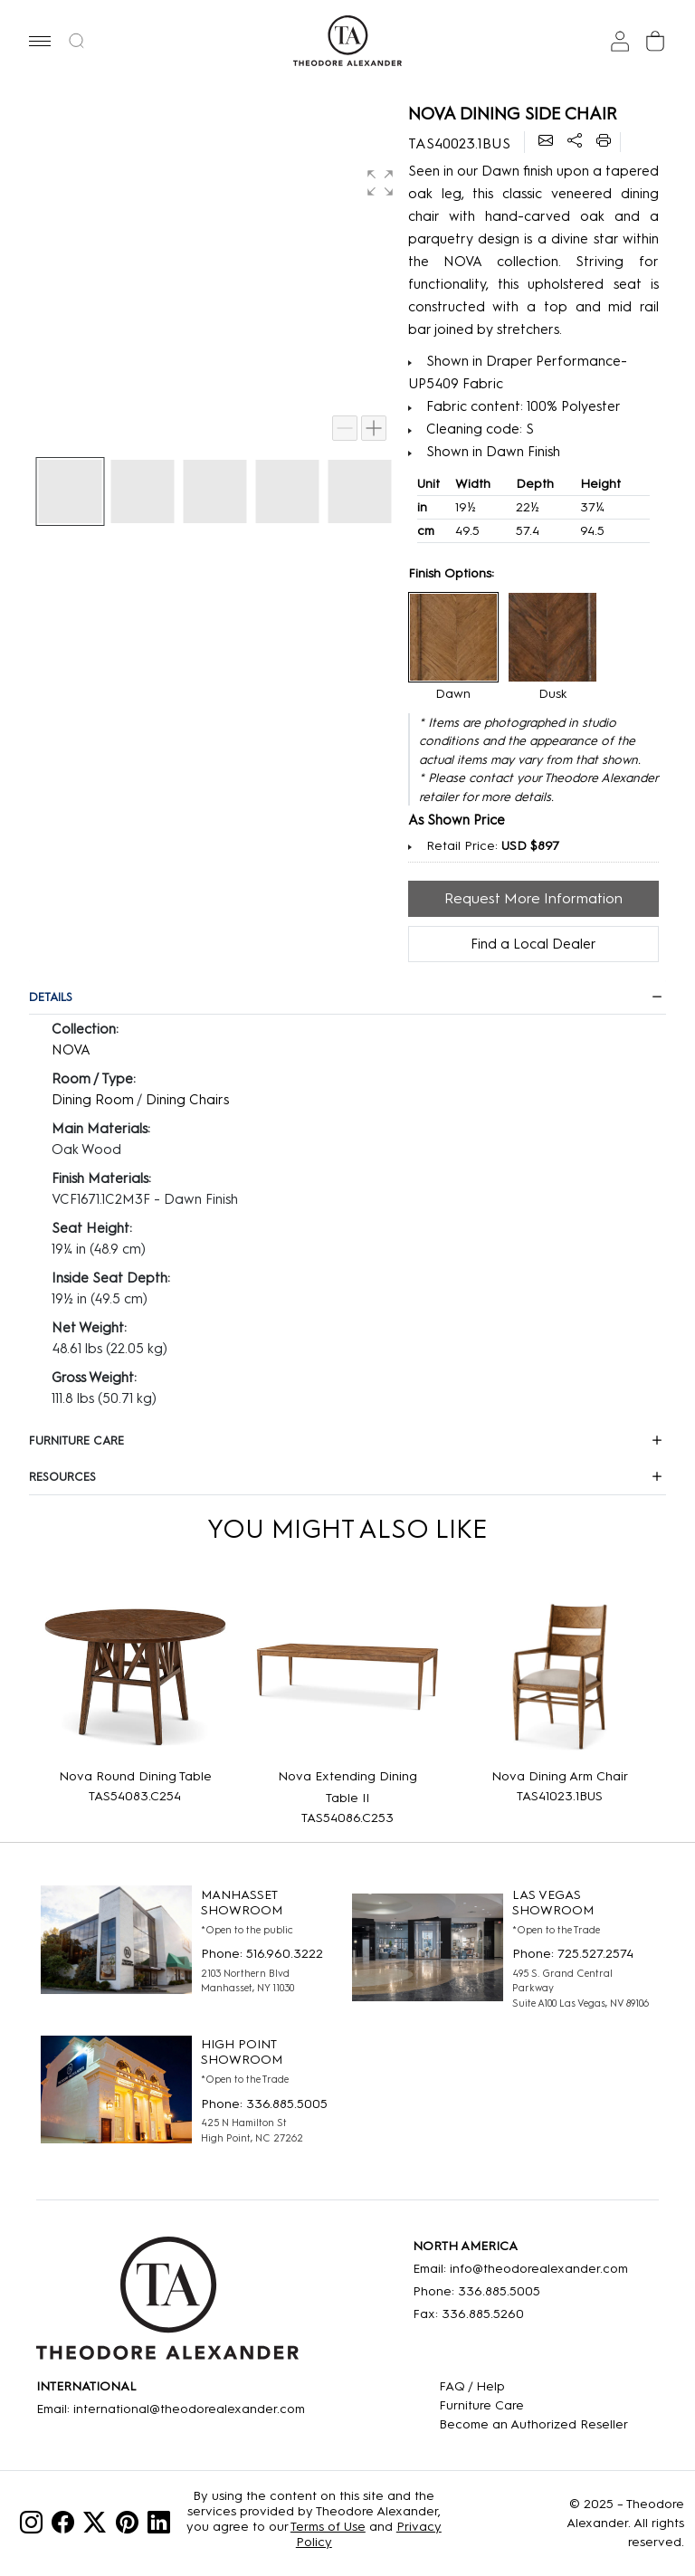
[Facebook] (63, 2525)
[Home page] (348, 40)
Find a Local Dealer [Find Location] (533, 944)
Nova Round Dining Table (135, 1776)
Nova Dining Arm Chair (559, 1776)
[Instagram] (31, 2525)
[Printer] (603, 142)
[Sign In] (620, 41)
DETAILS (50, 997)
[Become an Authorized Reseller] (533, 2424)
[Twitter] (94, 2525)
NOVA (71, 1050)
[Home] (167, 2304)
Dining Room (93, 1100)
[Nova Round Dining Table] (135, 1677)
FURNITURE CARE (76, 1440)
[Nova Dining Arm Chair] (559, 1677)
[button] (40, 41)
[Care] (533, 2405)
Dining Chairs (187, 1100)
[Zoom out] (344, 428)
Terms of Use (328, 2526)
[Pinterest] (127, 2525)
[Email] (545, 142)
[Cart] (655, 41)
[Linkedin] (159, 2525)
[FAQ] (533, 2386)
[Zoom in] (373, 428)
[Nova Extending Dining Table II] (348, 1677)
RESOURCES (62, 1477)
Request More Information (533, 898)
